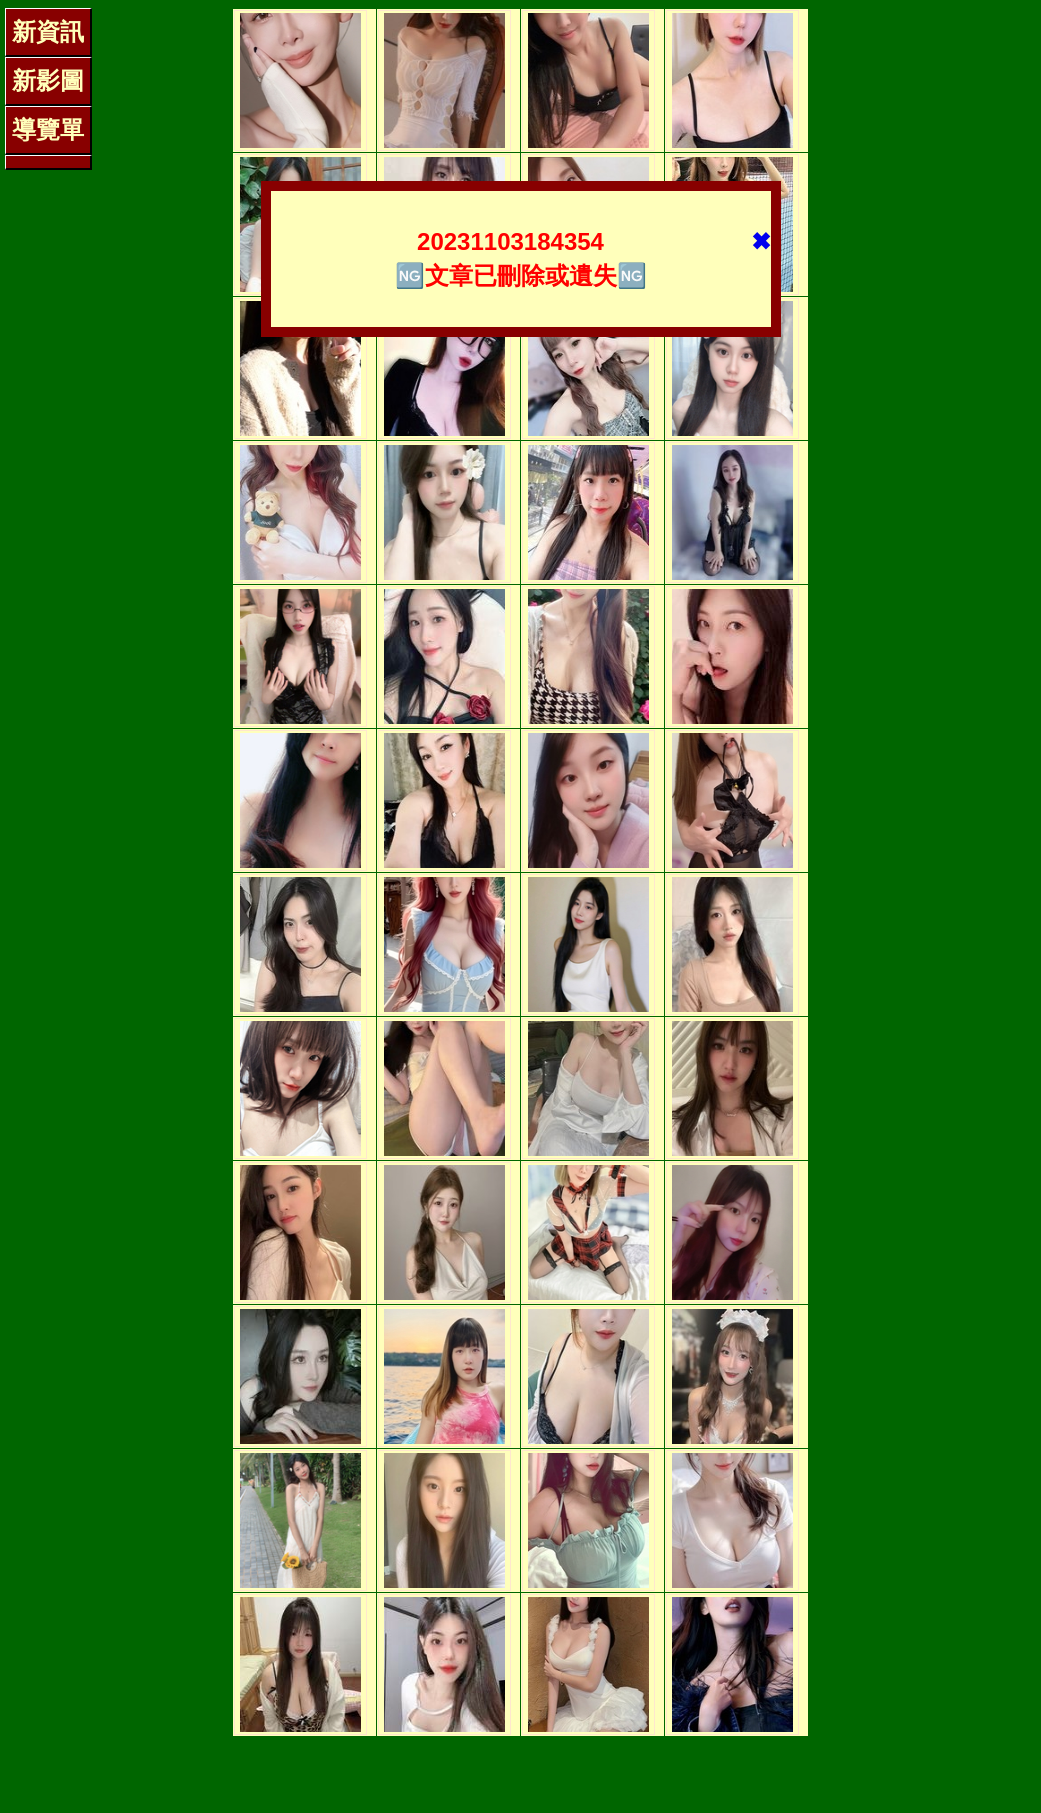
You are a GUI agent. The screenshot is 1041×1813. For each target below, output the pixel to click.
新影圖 (48, 80)
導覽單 (48, 129)
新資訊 (48, 31)
